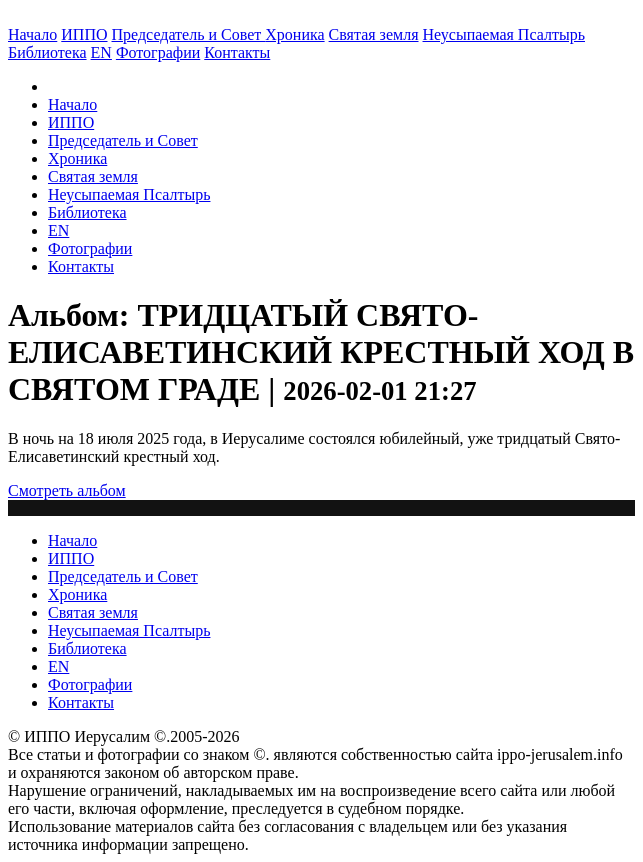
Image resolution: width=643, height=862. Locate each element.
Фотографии (90, 248)
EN (101, 52)
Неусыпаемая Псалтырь (504, 34)
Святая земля (374, 34)
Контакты (81, 266)
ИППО (84, 34)
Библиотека (47, 52)
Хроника (294, 34)
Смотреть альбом (67, 490)
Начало (32, 34)
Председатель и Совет (189, 34)
